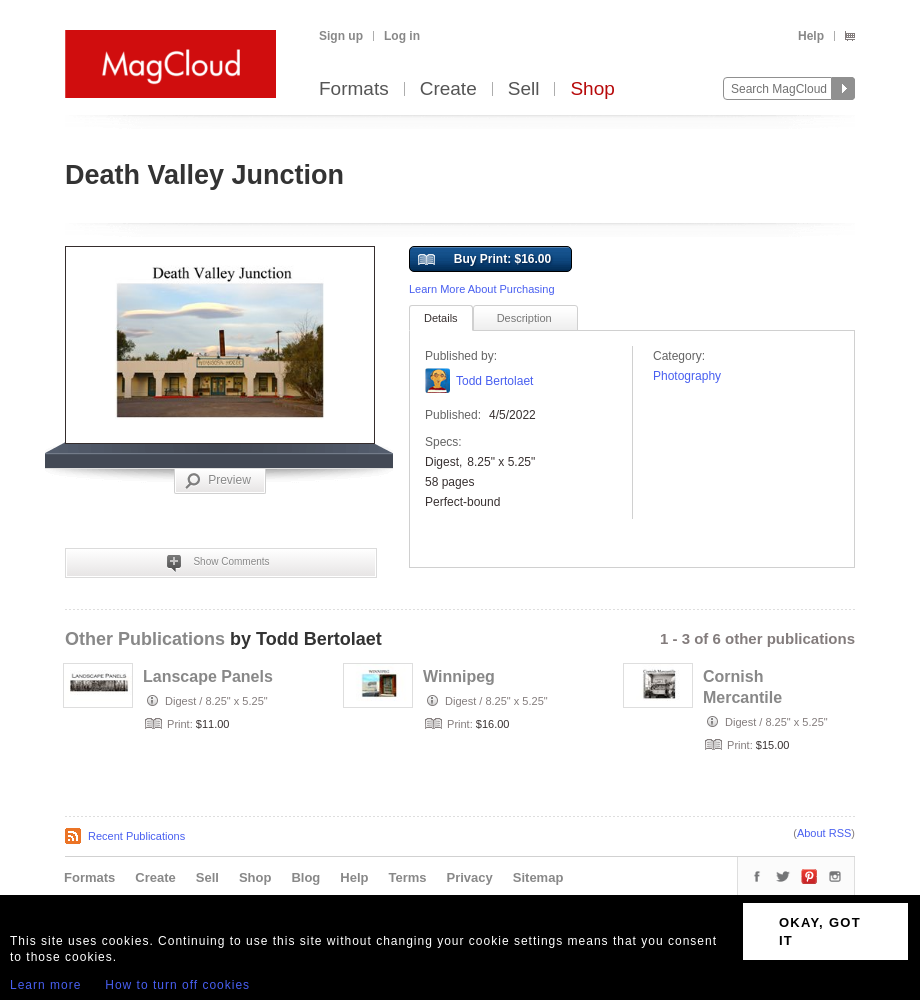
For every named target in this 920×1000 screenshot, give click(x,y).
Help (811, 36)
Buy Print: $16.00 (484, 260)
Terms (407, 877)
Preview (218, 481)
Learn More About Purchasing (482, 289)
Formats (354, 89)
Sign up (341, 36)
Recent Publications (136, 836)
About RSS (824, 833)
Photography (687, 376)
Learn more (45, 985)
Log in (402, 36)
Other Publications (145, 639)
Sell (524, 89)
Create (448, 89)
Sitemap (538, 877)
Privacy (470, 877)
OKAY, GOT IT (820, 931)
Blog (305, 877)
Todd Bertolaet (494, 381)
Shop (592, 89)
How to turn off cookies (177, 985)
